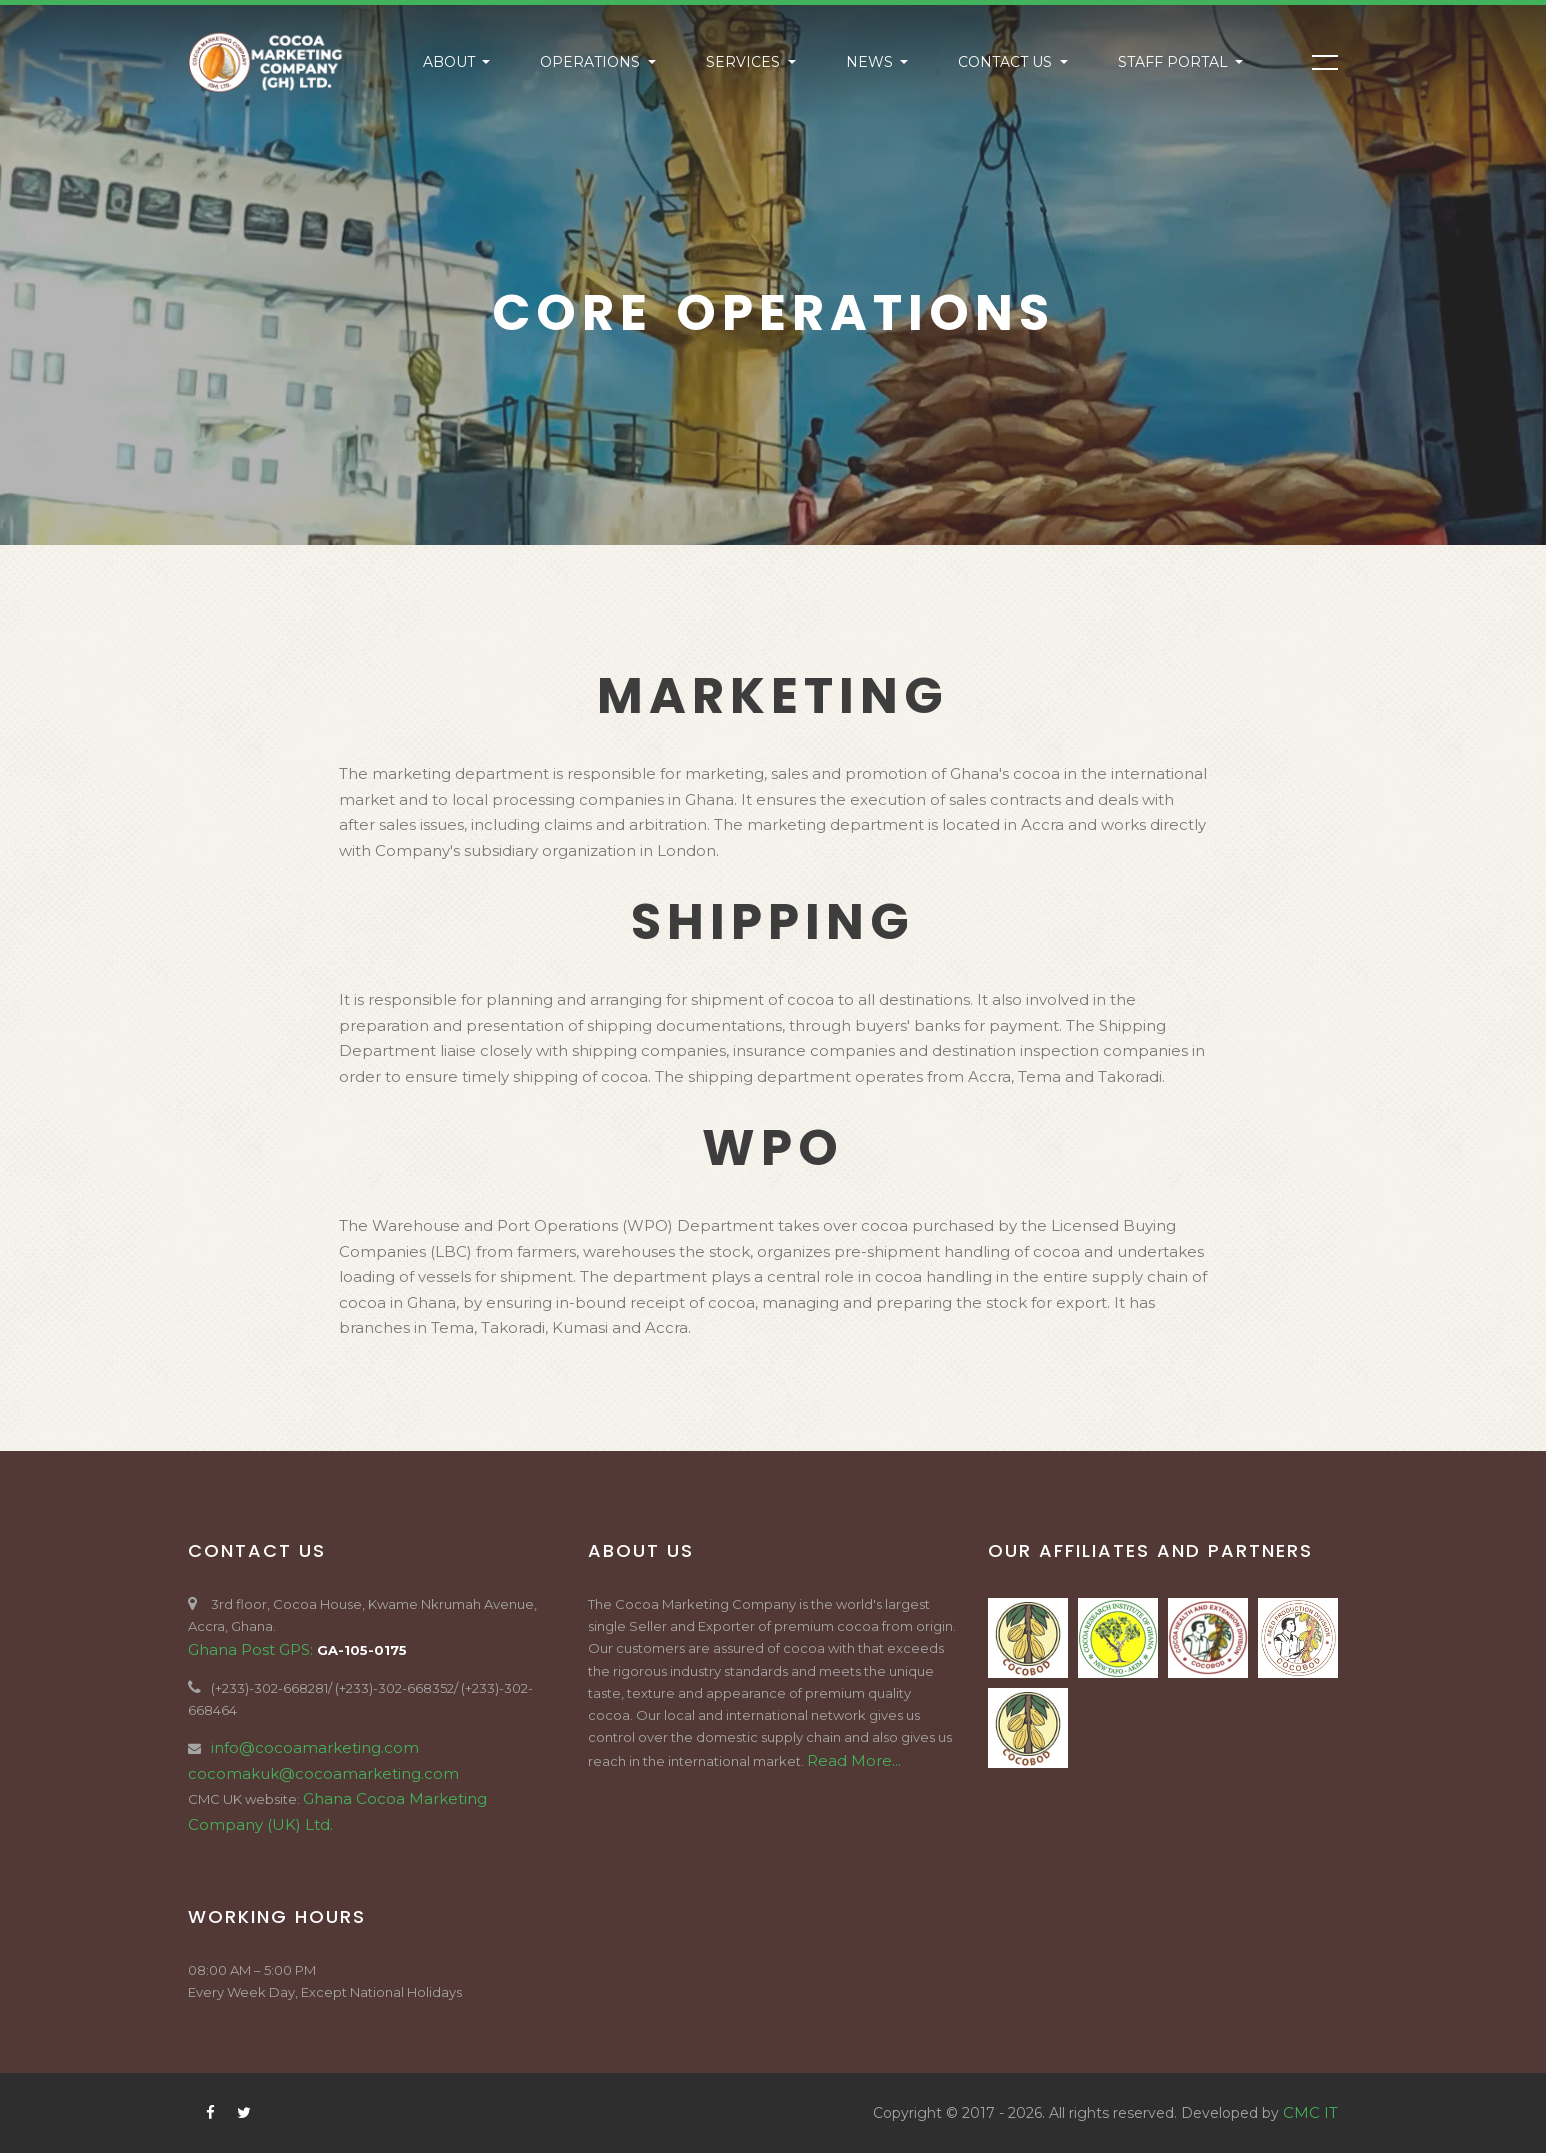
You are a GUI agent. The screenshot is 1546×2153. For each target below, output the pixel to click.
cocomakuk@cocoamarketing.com (323, 1773)
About (451, 62)
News (871, 62)
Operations (592, 62)
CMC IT (1310, 2112)
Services (745, 62)
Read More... (854, 1760)
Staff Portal (1175, 62)
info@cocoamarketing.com (315, 1747)
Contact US (1007, 62)
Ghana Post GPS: (252, 1649)
